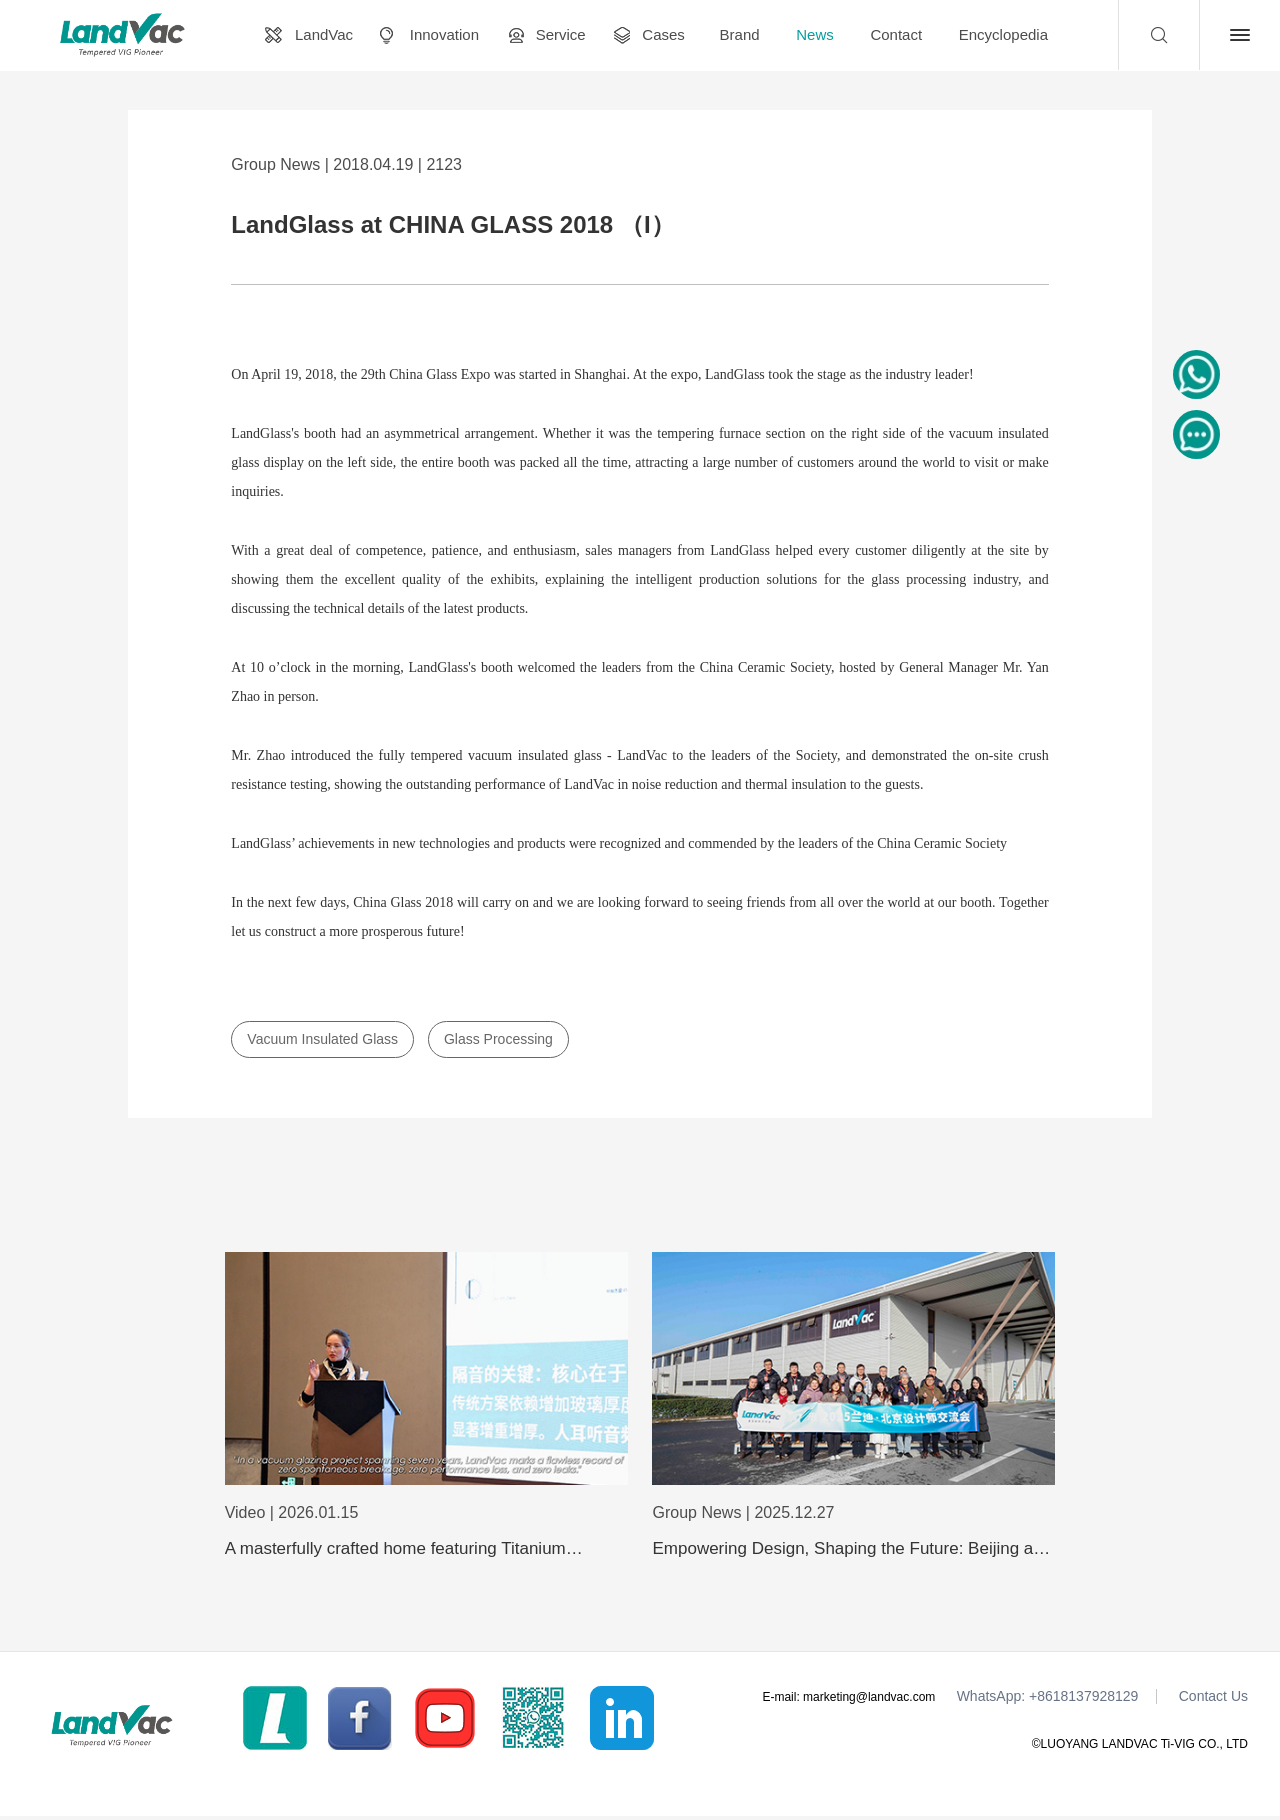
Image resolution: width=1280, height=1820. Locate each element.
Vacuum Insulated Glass (322, 1039)
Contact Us (1213, 1699)
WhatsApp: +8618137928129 (1048, 1699)
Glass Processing (498, 1039)
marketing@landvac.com (869, 1700)
